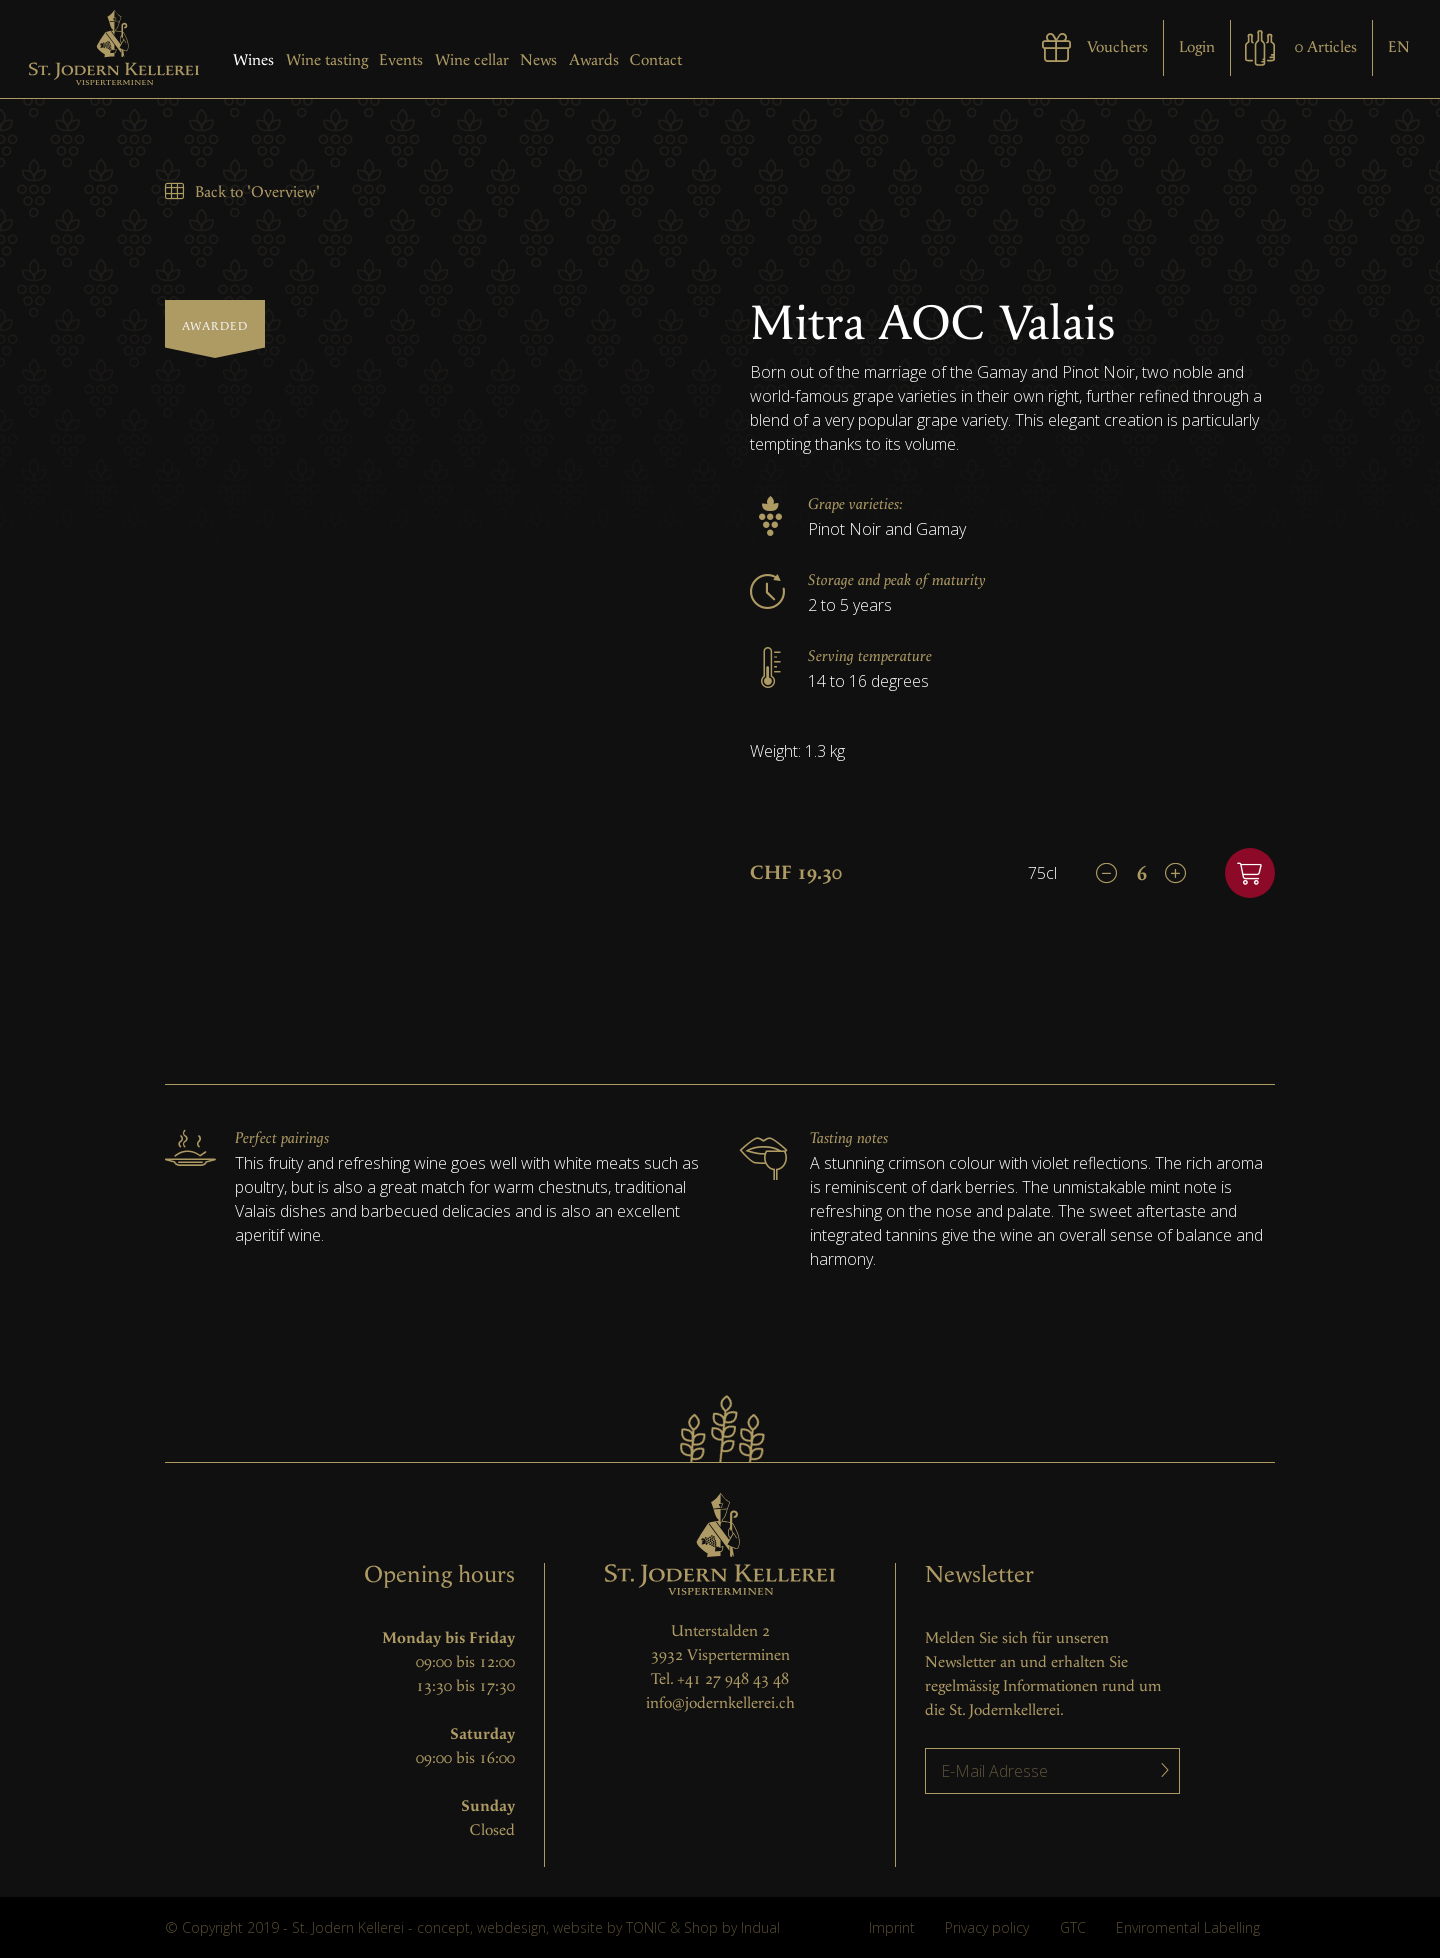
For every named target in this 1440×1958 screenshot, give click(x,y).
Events (401, 60)
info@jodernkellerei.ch (720, 1703)
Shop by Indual (732, 1927)
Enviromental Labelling (1188, 1927)
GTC (1073, 1927)
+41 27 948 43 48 (733, 1679)
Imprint (892, 1927)
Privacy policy (987, 1927)
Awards (594, 60)
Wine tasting (327, 60)
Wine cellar (472, 60)
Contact (656, 60)
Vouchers (1117, 47)
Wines (253, 60)
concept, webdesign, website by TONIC (541, 1927)
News (538, 60)
